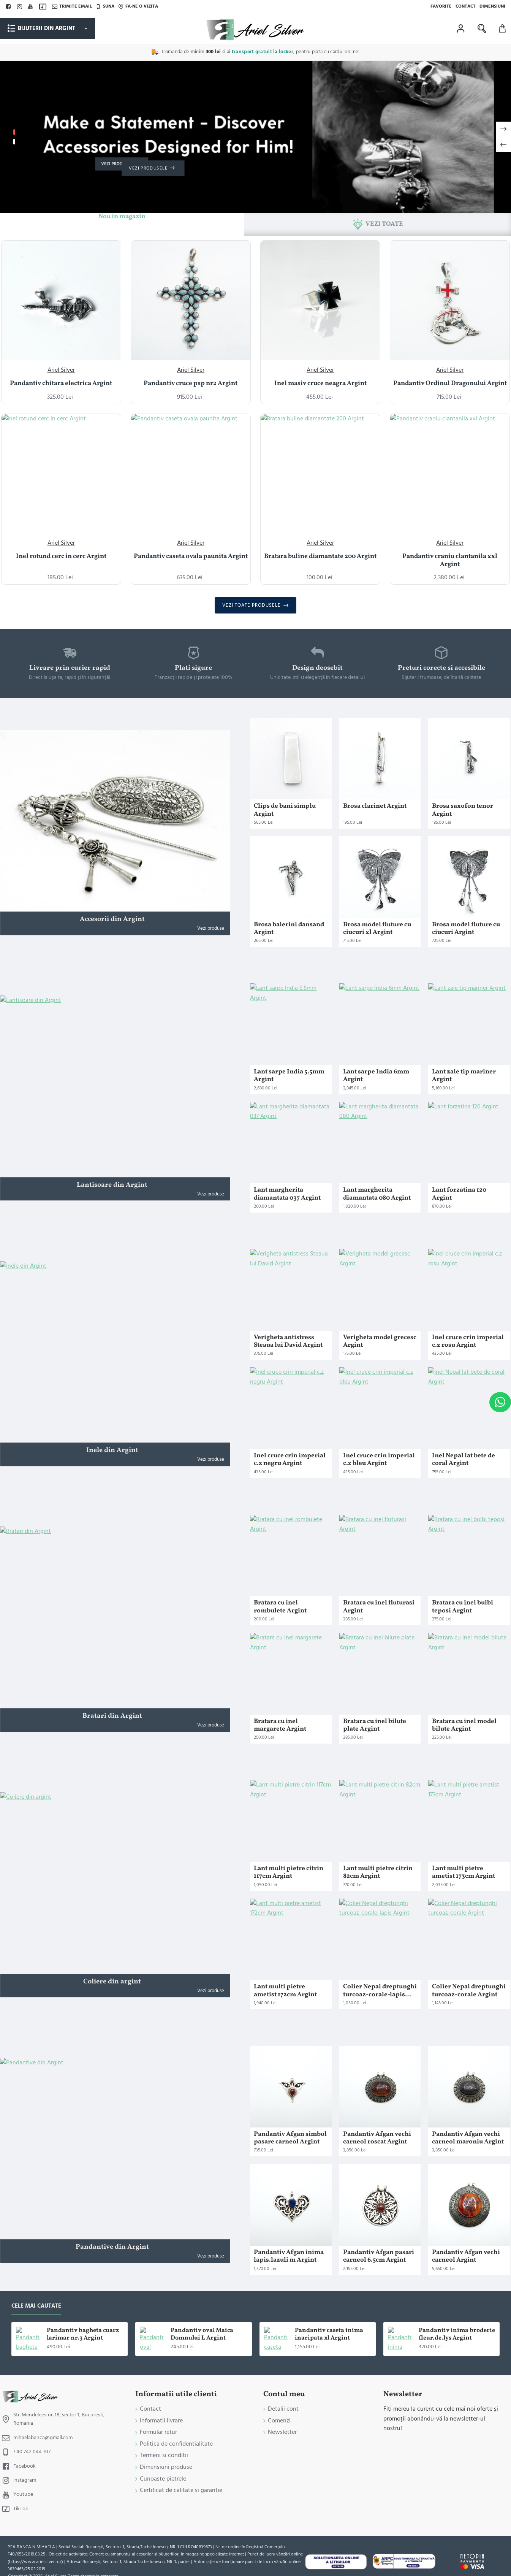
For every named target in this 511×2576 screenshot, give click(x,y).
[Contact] (466, 6)
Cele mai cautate (36, 2306)
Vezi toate (384, 224)
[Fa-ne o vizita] (138, 6)
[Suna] (105, 6)
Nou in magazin (122, 216)
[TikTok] (43, 7)
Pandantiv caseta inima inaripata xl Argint (329, 2335)
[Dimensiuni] (492, 6)
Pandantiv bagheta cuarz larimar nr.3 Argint (83, 2335)
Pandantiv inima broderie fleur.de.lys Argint (457, 2335)
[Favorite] (441, 6)
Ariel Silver (61, 370)
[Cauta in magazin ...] (481, 28)
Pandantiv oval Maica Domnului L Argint (202, 2335)
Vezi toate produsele (251, 605)
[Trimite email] (72, 6)
